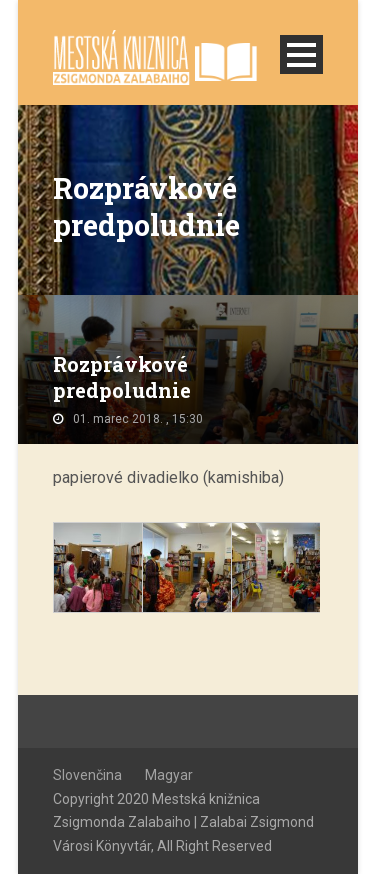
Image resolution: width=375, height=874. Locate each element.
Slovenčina (87, 775)
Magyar (169, 775)
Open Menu (301, 54)
